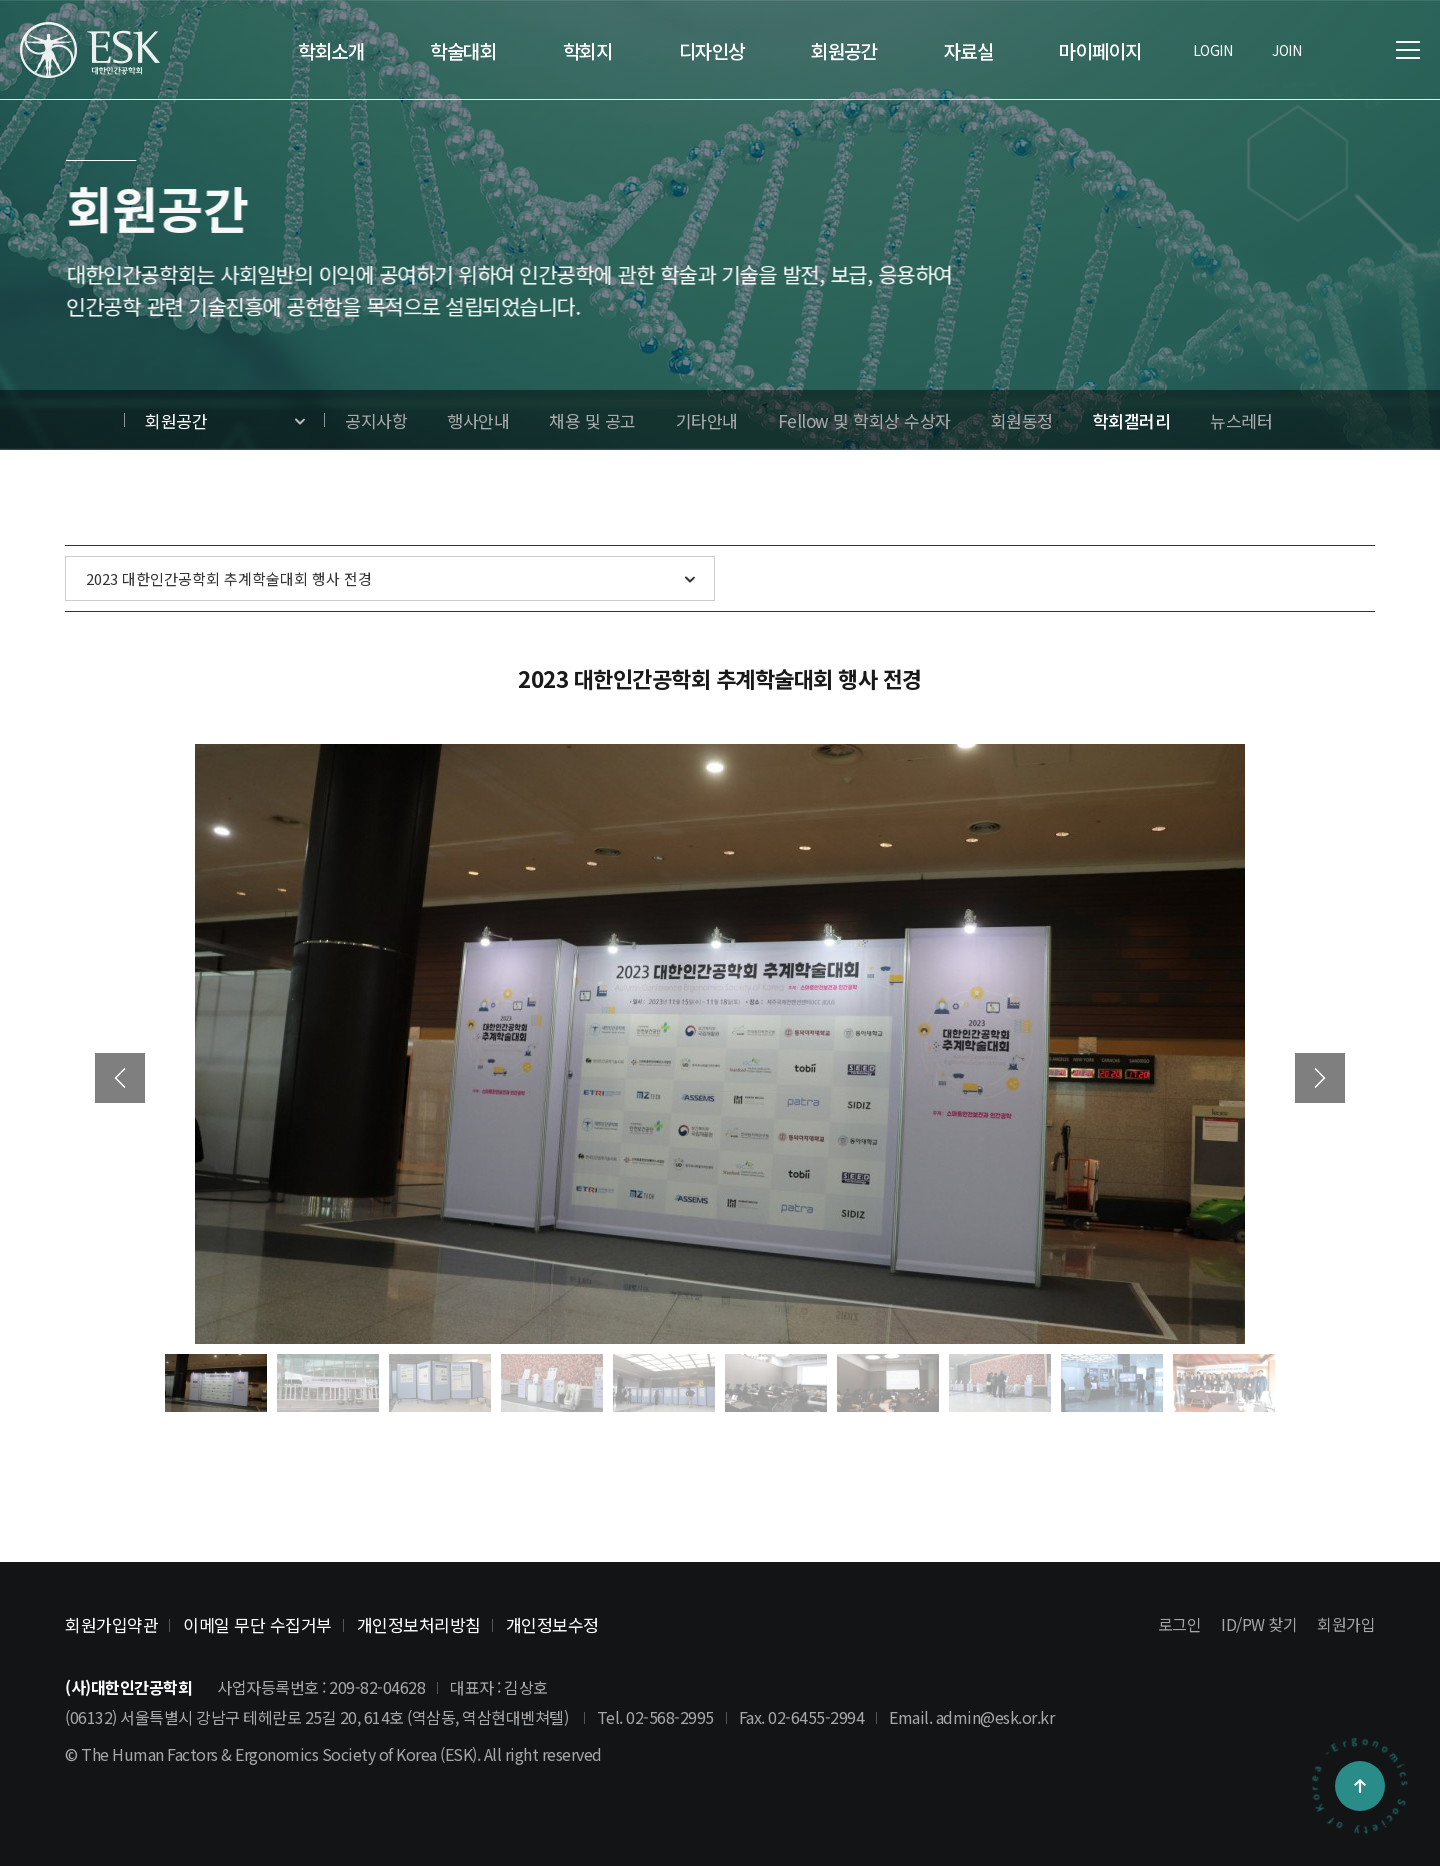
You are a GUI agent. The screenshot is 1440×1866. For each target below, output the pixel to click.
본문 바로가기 (0, 0)
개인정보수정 (552, 1624)
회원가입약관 (111, 1624)
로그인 (1180, 1624)
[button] (1320, 1078)
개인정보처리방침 (419, 1624)
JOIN (1286, 50)
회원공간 (176, 420)
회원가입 (1346, 1624)
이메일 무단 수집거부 (257, 1624)
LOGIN (1213, 50)
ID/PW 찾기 (1259, 1624)
